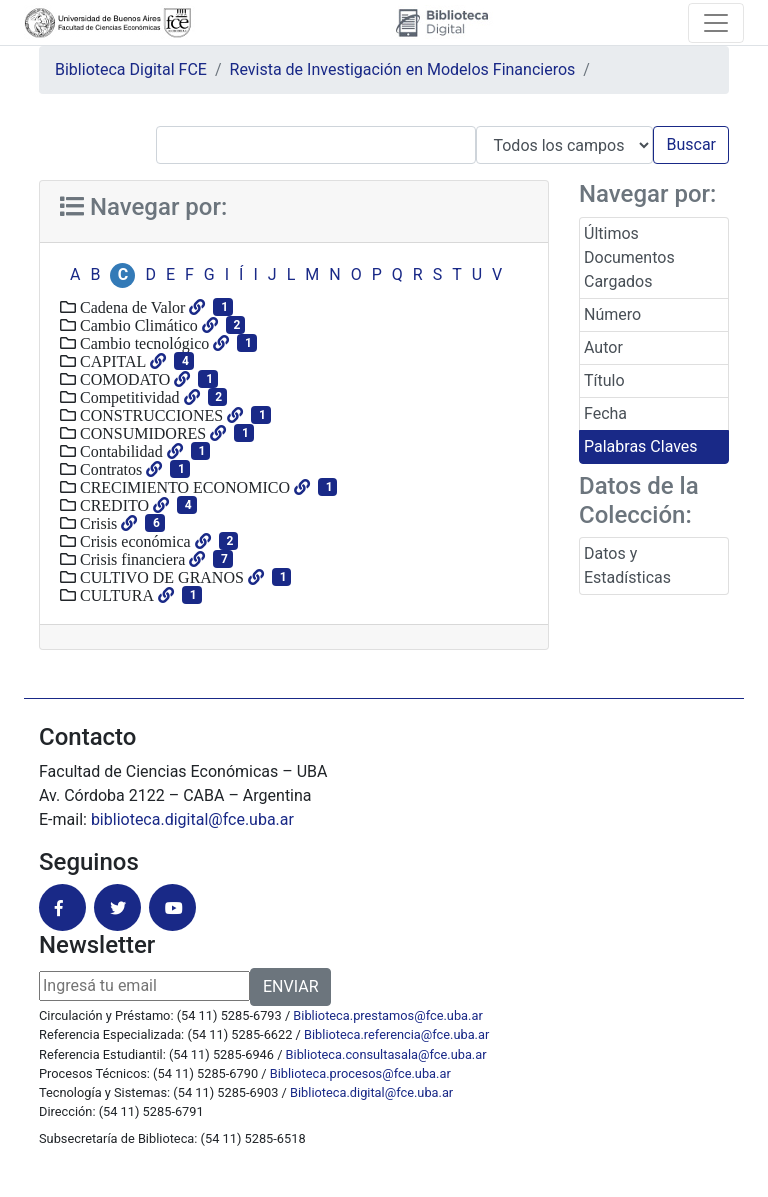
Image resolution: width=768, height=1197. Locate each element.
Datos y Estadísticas (627, 565)
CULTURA (115, 595)
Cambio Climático (137, 325)
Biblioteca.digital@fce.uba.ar (371, 1092)
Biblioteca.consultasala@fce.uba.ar (386, 1054)
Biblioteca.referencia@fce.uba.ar (396, 1034)
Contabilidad (119, 451)
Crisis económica (133, 541)
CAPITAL (111, 361)
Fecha (605, 413)
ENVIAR (290, 986)
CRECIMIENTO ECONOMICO (183, 487)
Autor (603, 347)
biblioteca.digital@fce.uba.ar (192, 819)
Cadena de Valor (130, 307)
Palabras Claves (641, 446)
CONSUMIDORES (141, 433)
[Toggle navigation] (716, 23)
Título (604, 380)
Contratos (109, 469)
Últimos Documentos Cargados (629, 257)
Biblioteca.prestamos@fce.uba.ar (387, 1015)
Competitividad (128, 397)
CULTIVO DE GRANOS (160, 577)
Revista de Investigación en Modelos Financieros (403, 69)
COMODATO (123, 379)
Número (612, 314)
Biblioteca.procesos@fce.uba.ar (360, 1073)
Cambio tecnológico (142, 343)
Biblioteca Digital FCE (131, 69)
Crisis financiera (130, 559)
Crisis (96, 523)
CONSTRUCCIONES (149, 415)
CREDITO (112, 505)
